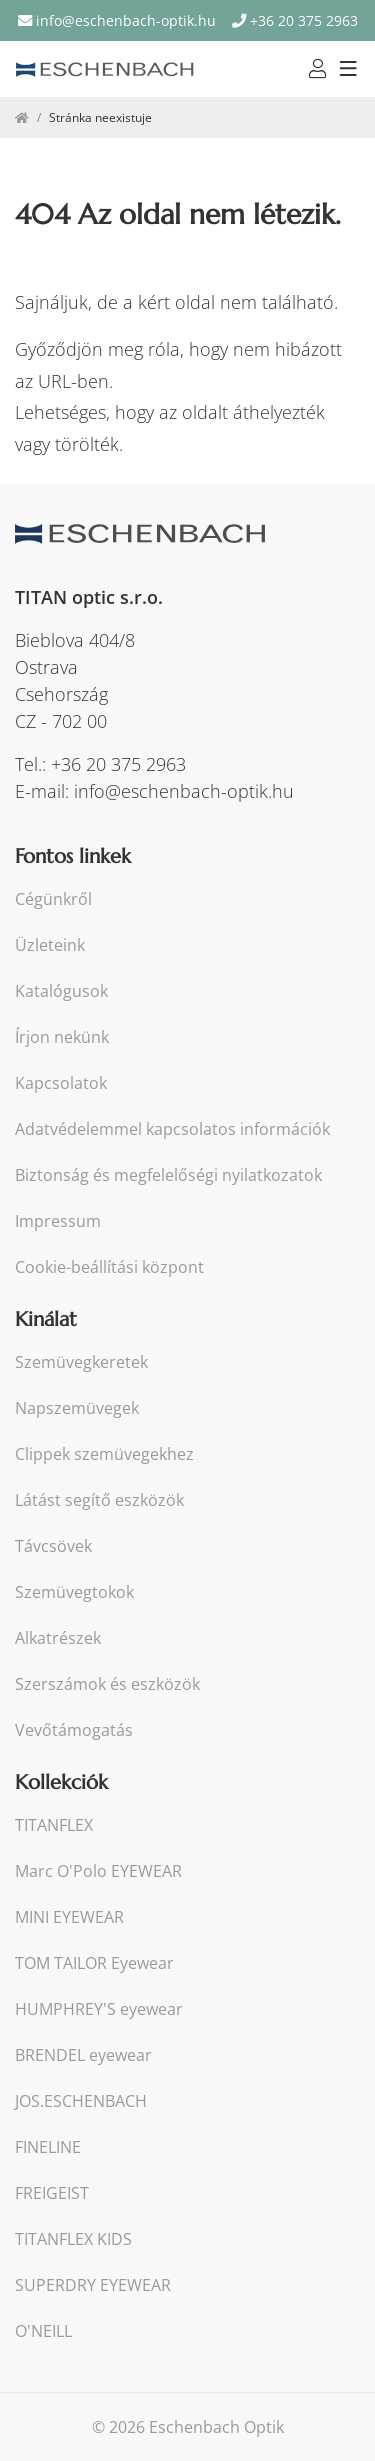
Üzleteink (50, 945)
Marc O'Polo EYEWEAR (98, 1871)
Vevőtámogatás (74, 1730)
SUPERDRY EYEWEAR (93, 2285)
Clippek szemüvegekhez (104, 1454)
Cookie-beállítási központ (109, 1267)
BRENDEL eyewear (83, 2055)
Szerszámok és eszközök (107, 1684)
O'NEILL (43, 2331)
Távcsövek (53, 1546)
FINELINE (48, 2147)
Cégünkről (53, 899)
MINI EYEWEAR (69, 1917)
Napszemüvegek (77, 1408)
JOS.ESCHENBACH (81, 2101)
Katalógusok (61, 991)
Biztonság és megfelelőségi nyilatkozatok (168, 1175)
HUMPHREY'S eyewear (99, 2009)
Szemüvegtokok (74, 1592)
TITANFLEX (54, 1825)
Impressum (58, 1221)
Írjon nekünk (62, 1037)
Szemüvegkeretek (81, 1362)
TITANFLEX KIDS (73, 2239)
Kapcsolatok (61, 1083)
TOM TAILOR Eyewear (94, 1963)
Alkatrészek (58, 1638)
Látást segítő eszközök (99, 1500)
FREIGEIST (52, 2193)
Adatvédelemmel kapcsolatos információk (172, 1129)
